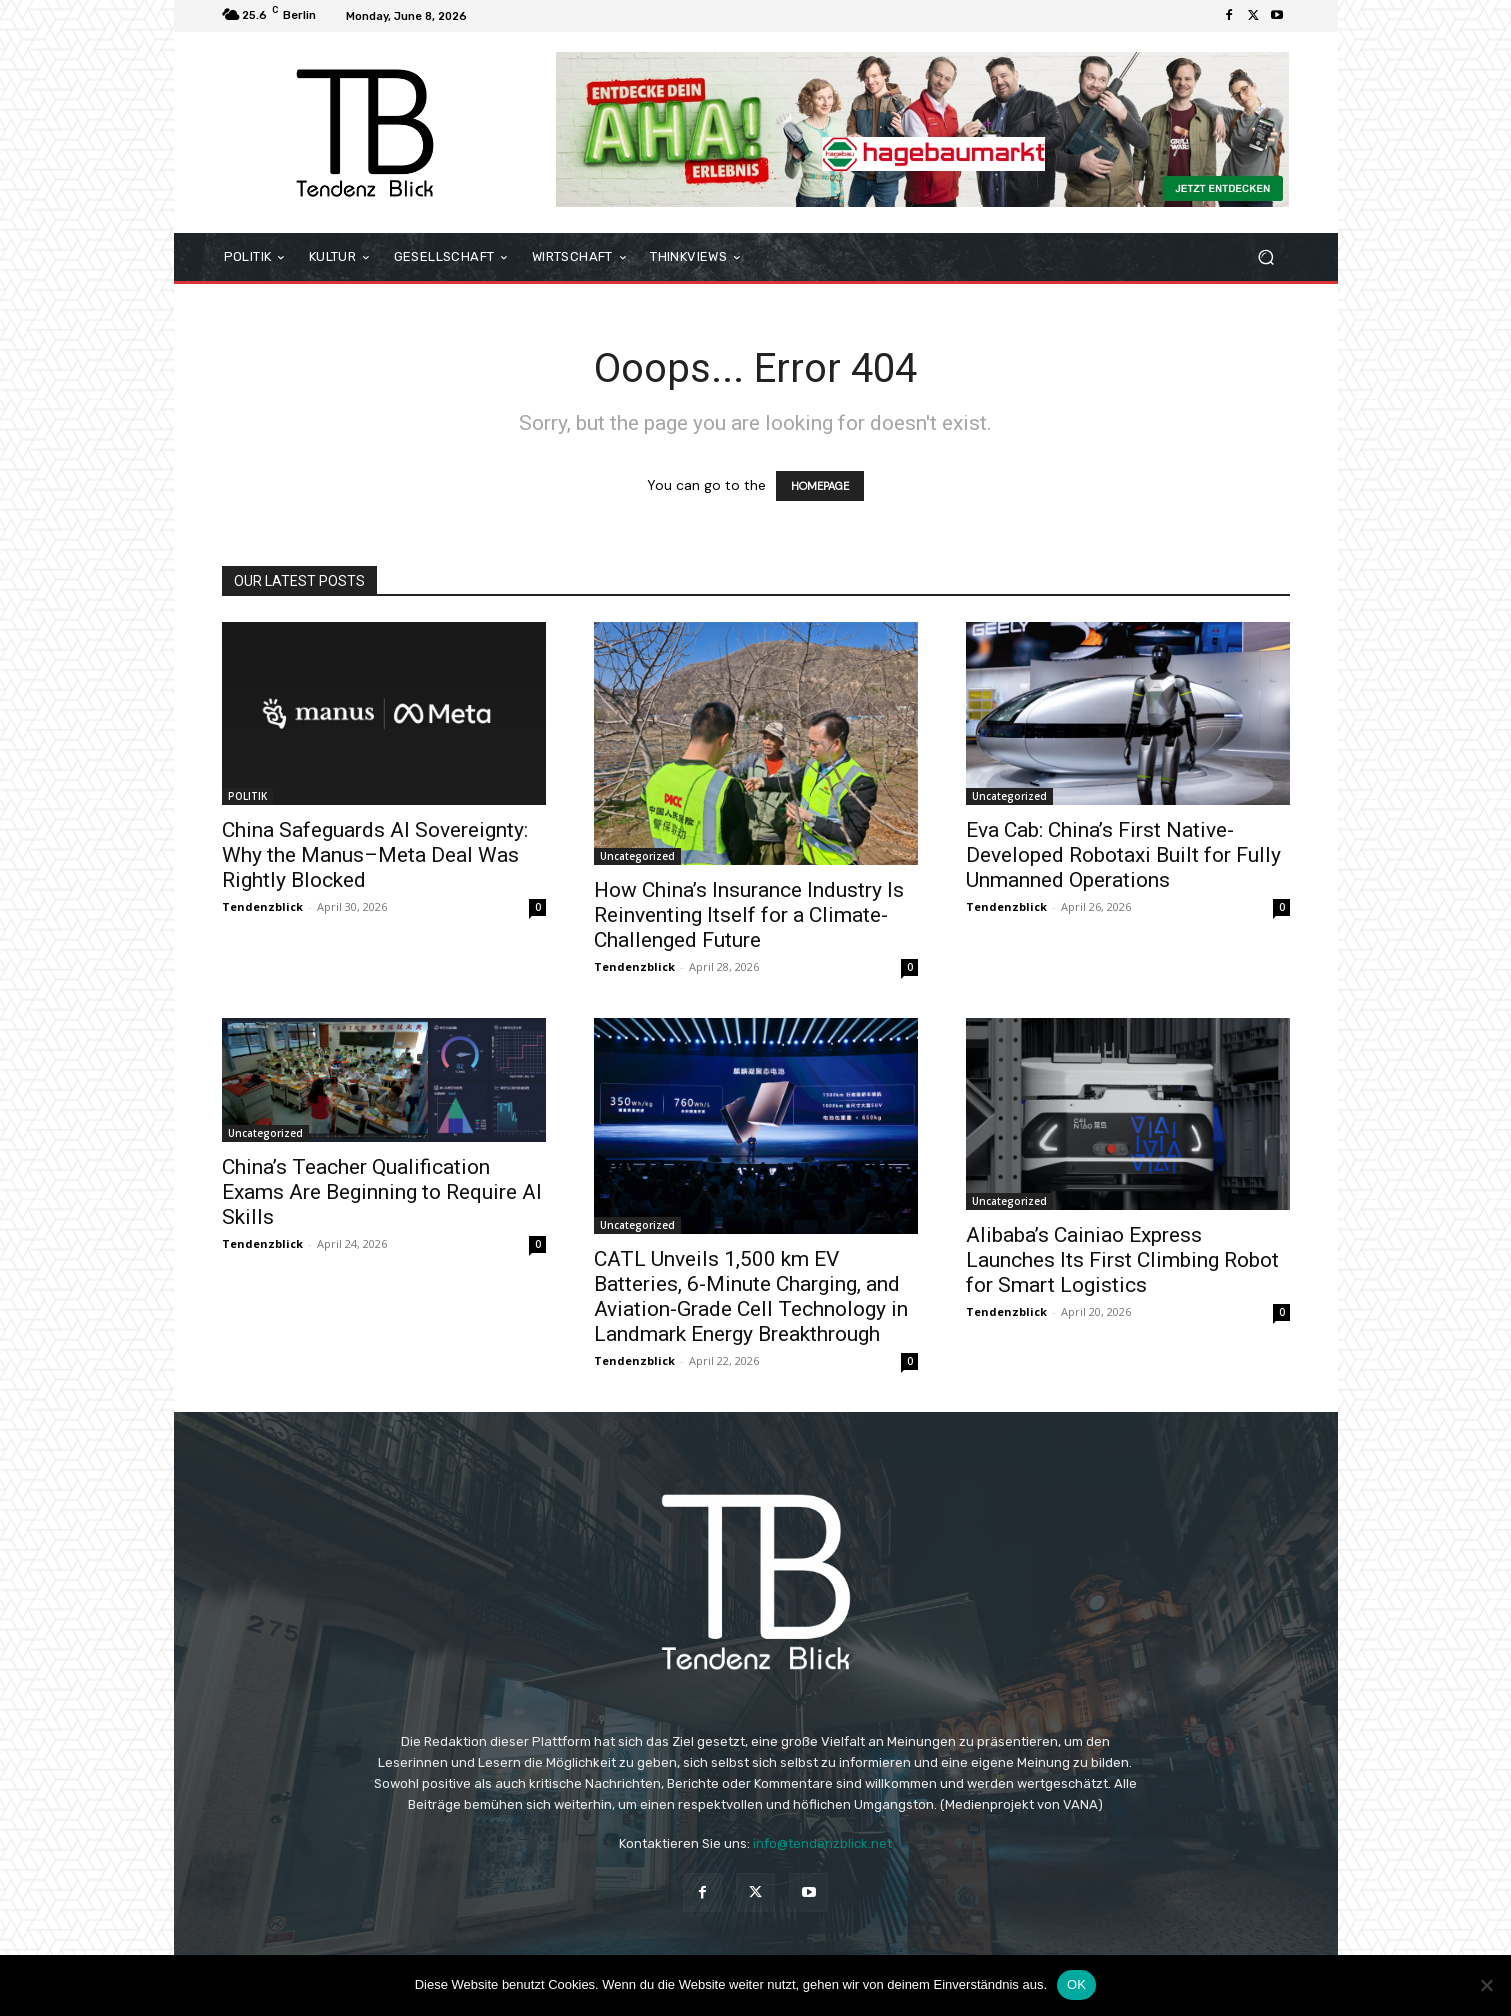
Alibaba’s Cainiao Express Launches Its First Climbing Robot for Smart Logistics (1122, 1260)
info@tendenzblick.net (822, 1843)
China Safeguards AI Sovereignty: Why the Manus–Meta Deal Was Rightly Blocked (375, 855)
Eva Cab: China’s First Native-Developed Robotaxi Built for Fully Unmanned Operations (1123, 855)
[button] (1266, 257)
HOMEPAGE (820, 486)
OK (1076, 1984)
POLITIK (247, 796)
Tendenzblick (262, 906)
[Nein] (1486, 1985)
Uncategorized (637, 856)
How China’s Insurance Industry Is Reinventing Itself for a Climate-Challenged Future (749, 915)
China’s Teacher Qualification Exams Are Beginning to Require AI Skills (382, 1192)
